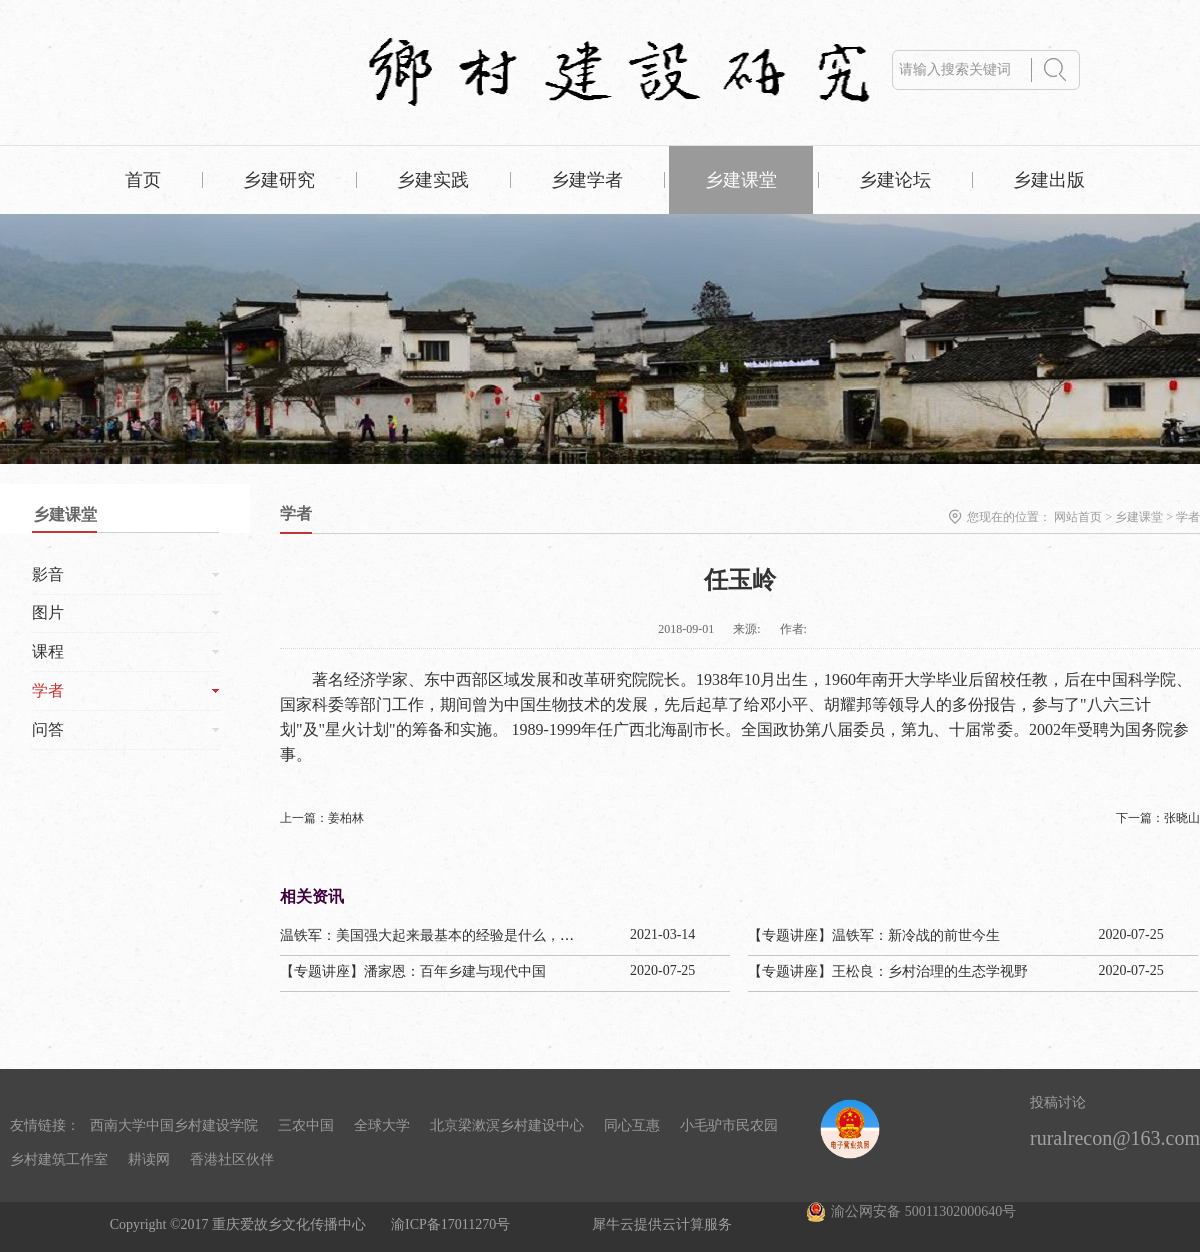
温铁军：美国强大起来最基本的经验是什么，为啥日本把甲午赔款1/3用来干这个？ (534, 935)
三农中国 (306, 1125)
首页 (143, 180)
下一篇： (1158, 818)
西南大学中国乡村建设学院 (174, 1125)
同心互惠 (632, 1125)
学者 (1188, 517)
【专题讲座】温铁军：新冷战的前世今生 (874, 935)
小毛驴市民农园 (729, 1125)
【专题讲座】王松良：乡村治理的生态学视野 (888, 971)
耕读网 (149, 1159)
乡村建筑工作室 (59, 1159)
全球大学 (382, 1125)
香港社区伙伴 (232, 1159)
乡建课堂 (1139, 517)
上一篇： (322, 818)
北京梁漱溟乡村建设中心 (507, 1125)
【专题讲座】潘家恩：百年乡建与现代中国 (413, 971)
